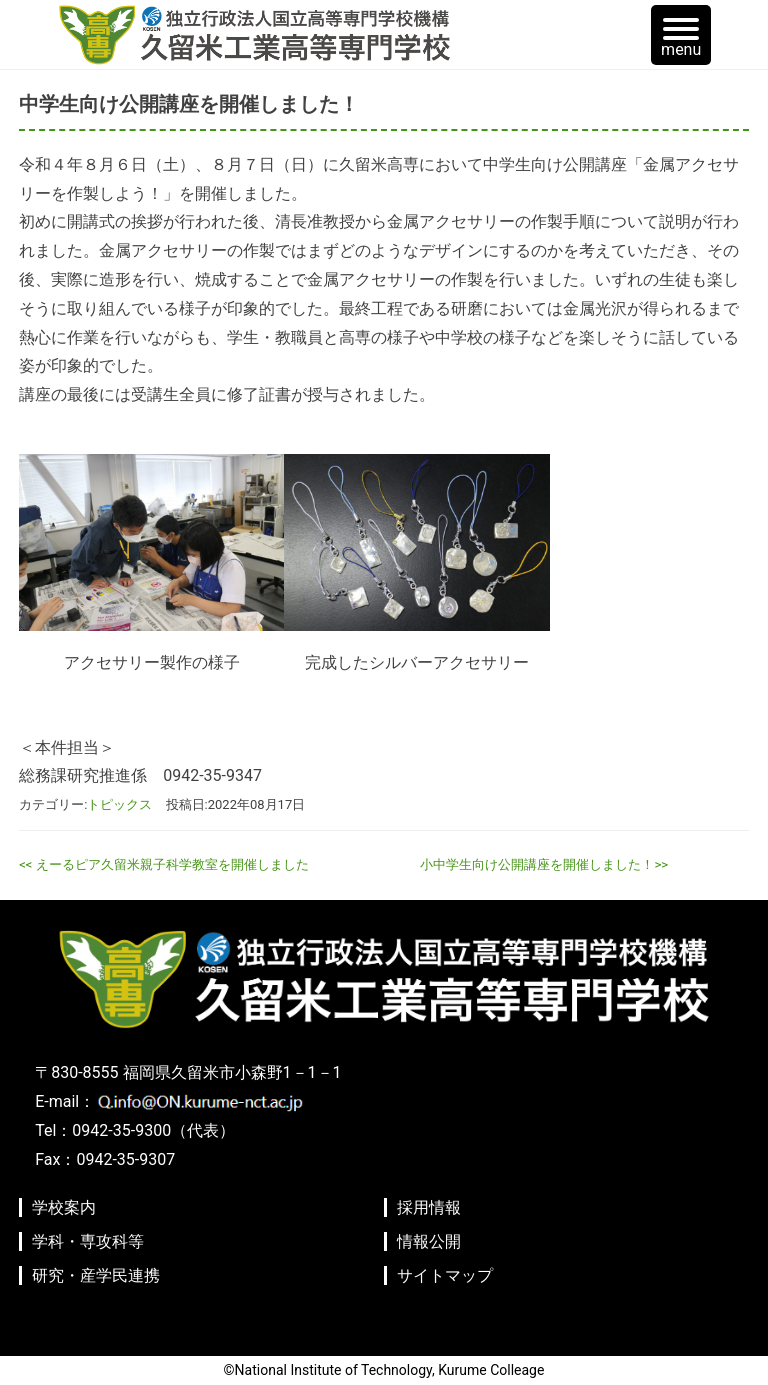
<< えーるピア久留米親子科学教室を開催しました (163, 864)
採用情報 (429, 1207)
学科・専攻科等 (88, 1241)
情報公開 (429, 1241)
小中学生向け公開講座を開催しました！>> (544, 864)
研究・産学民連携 (96, 1275)
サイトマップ (445, 1275)
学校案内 (64, 1207)
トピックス (119, 804)
